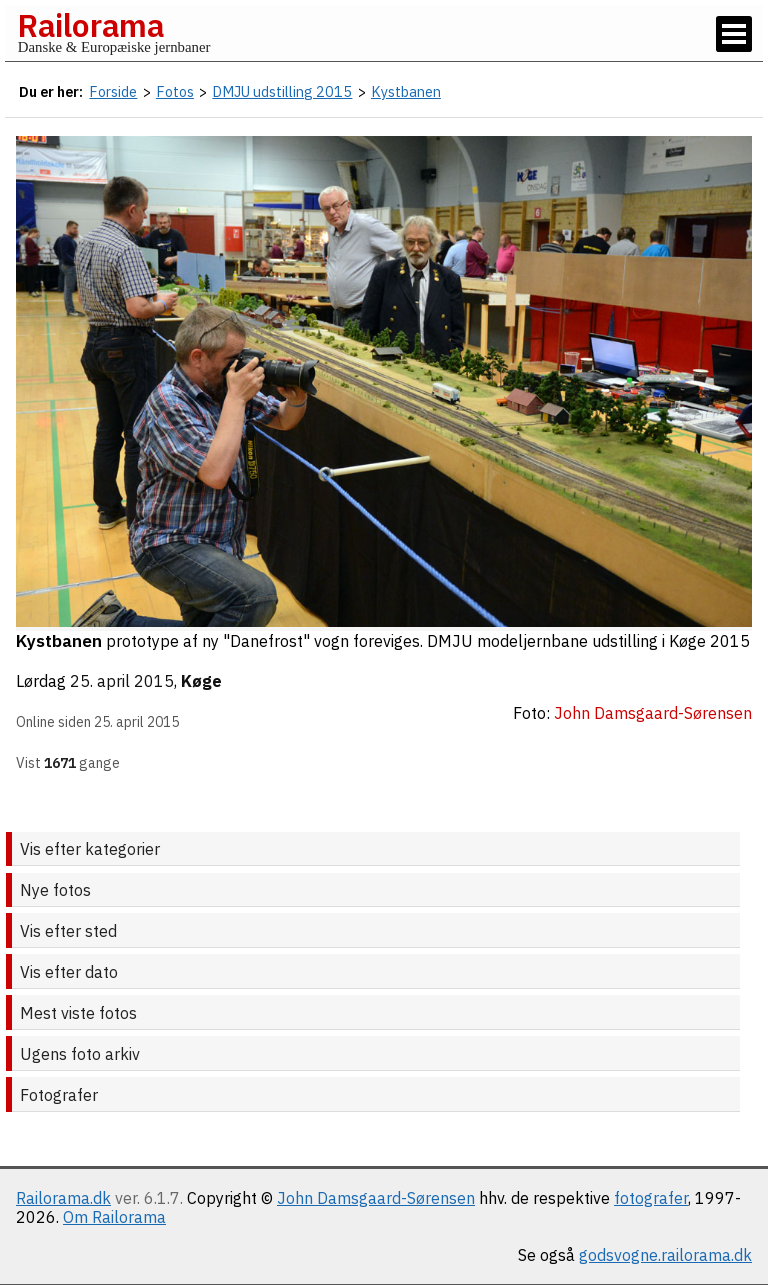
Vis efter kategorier (90, 849)
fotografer (651, 1198)
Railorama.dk (63, 1198)
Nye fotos (55, 890)
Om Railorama (114, 1217)
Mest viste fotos (78, 1013)
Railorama (90, 25)
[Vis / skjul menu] (734, 34)
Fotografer (59, 1095)
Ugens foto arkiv (80, 1054)
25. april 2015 (122, 681)
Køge (201, 681)
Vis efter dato (69, 972)
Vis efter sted (68, 931)
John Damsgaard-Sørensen (376, 1198)
